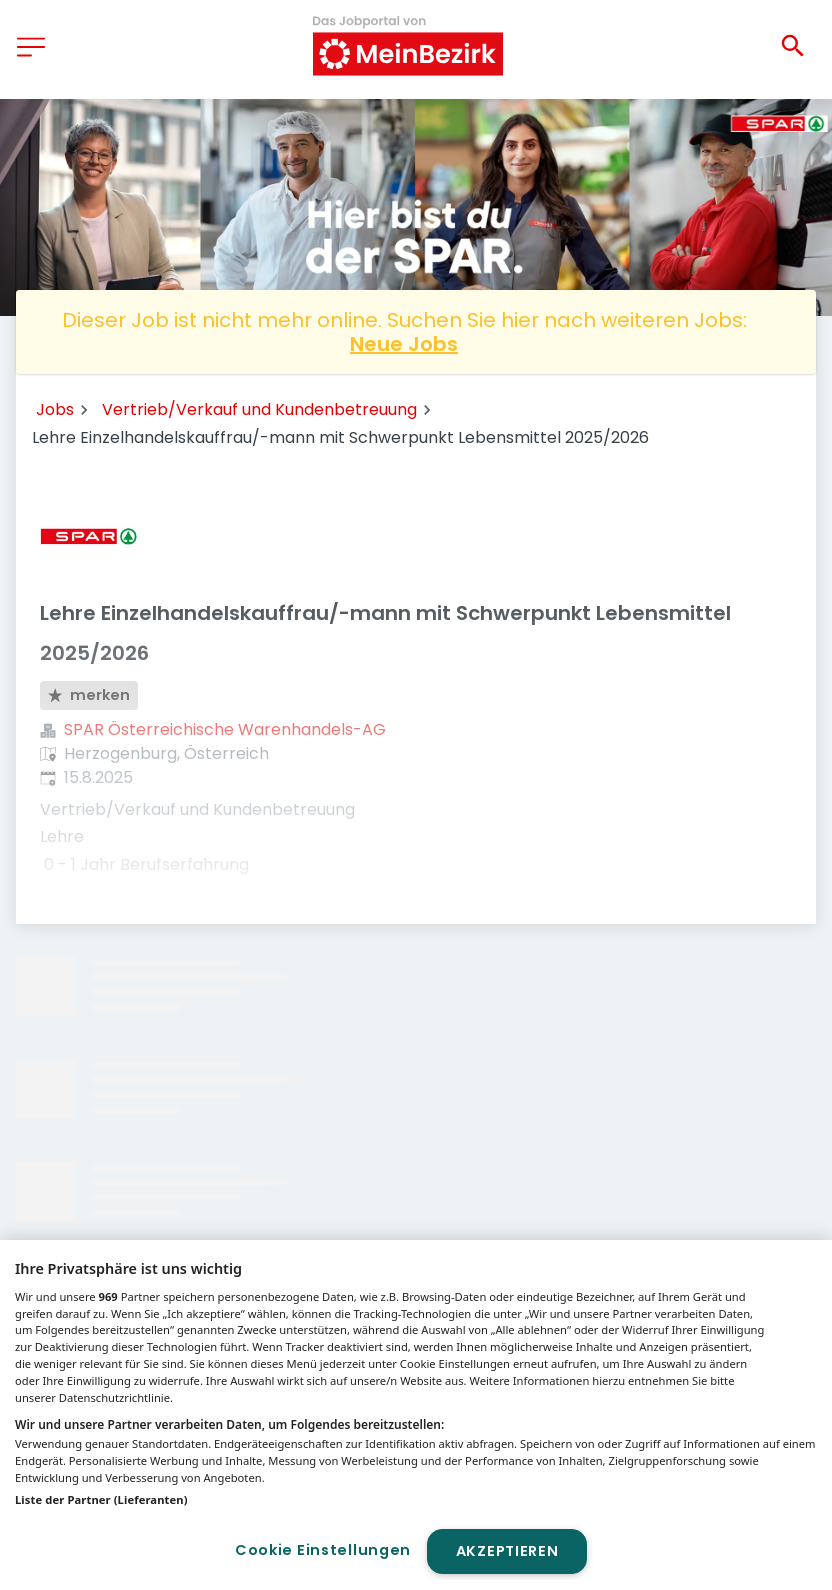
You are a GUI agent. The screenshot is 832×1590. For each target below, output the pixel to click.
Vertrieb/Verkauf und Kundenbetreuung (259, 409)
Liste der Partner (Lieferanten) (101, 1499)
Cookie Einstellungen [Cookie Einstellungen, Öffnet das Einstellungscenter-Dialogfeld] (323, 1550)
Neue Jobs (404, 344)
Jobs (55, 409)
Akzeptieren (507, 1551)
